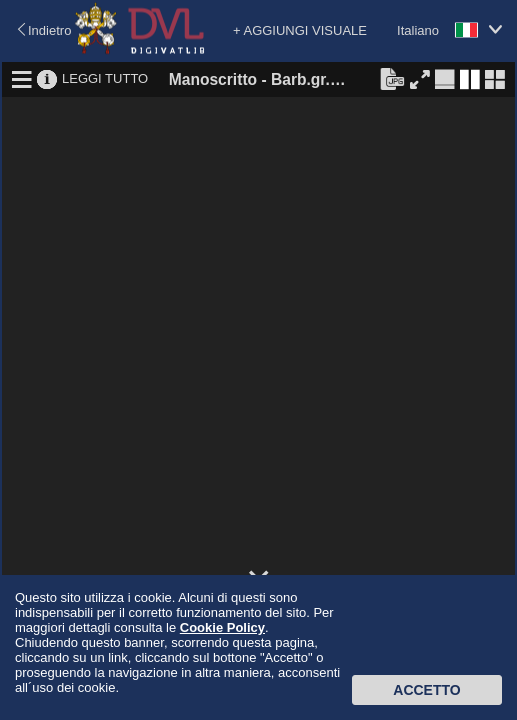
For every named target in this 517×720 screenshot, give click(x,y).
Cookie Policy (222, 627)
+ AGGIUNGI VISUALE (300, 30)
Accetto (426, 690)
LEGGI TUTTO (105, 78)
